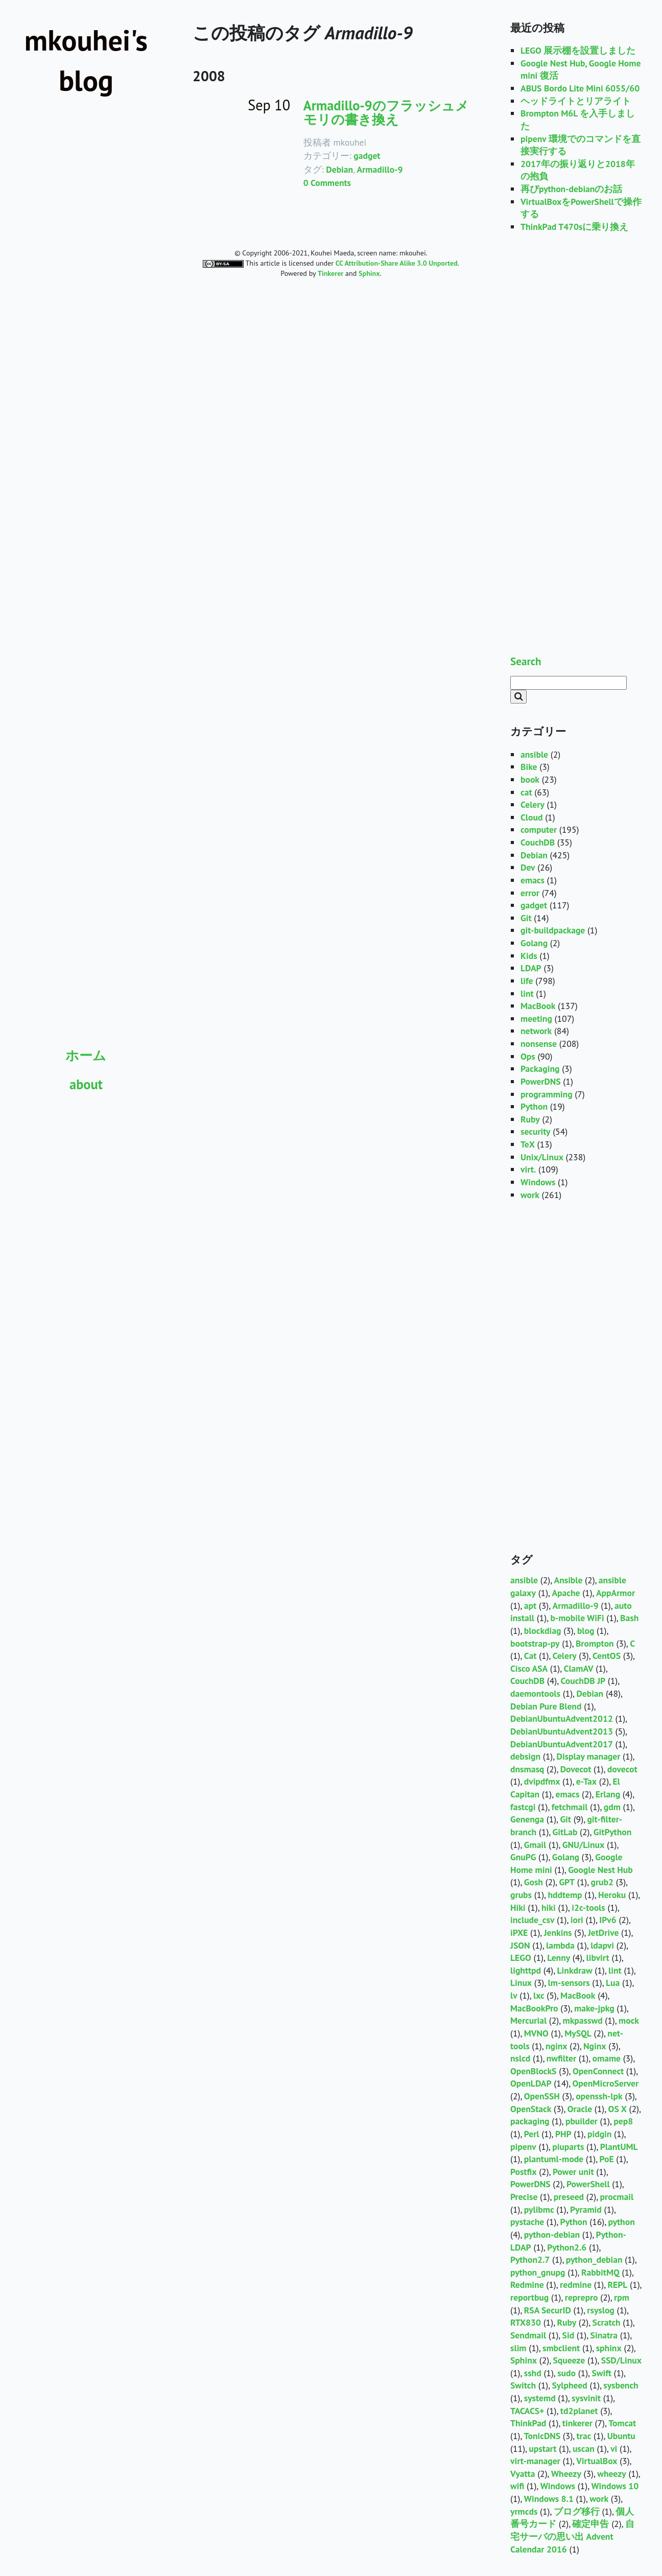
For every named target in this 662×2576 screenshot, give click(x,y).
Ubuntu (621, 2436)
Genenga (527, 1819)
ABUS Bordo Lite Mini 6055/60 (580, 88)
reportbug (529, 2297)
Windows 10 (615, 2486)
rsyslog (600, 2310)
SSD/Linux (621, 2360)
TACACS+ (527, 2411)
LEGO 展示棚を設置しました (578, 50)
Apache (566, 1593)
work (530, 1195)
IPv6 (607, 1920)
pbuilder (581, 2121)
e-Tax (586, 1781)
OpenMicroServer (606, 2083)
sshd (532, 2373)
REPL (618, 2284)
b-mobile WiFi (577, 1618)
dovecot (622, 1769)
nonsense (539, 1043)
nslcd (520, 2058)
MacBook (538, 1006)
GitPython (613, 1832)
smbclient (561, 2348)
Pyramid (586, 2209)
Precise (523, 2197)
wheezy (611, 2473)
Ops (528, 1056)
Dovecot (576, 1769)
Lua (613, 1982)
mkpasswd (583, 2020)
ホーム (85, 1055)
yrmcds (523, 2511)
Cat (530, 1655)
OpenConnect (598, 2071)
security (535, 1131)
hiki (548, 1907)
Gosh (533, 1882)
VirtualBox (596, 2461)
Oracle (580, 2109)
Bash (629, 1618)
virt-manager (535, 2461)
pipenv (523, 2146)
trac (584, 2436)
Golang (534, 943)
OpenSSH (542, 2096)
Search (525, 661)
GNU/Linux (583, 1845)
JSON (520, 1945)
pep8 (623, 2121)
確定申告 (590, 2524)
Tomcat (622, 2423)
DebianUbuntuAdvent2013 (561, 1731)
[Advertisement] (85, 1168)
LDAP (531, 968)
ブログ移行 (577, 2511)
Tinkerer (330, 273)
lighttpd (525, 1970)
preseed (569, 2197)
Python (534, 1106)
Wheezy (566, 2473)
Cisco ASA (529, 1668)
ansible (534, 754)
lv (513, 1995)
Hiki (518, 1907)
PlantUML (619, 2146)
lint (527, 993)
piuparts (568, 2146)
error (530, 893)
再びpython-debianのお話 (571, 189)
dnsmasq (527, 1769)
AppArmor (615, 1593)
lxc (539, 1995)
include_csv (532, 1920)
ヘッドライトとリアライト (576, 101)
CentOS (607, 1655)
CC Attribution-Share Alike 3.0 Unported (397, 263)
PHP (563, 2134)
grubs (521, 1895)
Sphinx (523, 2360)
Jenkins (558, 1932)
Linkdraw (575, 1970)
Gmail (535, 1845)
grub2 (601, 1882)
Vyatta (522, 2473)
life (527, 981)
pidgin (599, 2134)
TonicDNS (542, 2436)
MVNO (536, 2033)
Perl (531, 2134)
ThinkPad (528, 2423)
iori (577, 1920)
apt (530, 1605)
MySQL (578, 2033)
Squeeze (569, 2360)
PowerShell (588, 2184)
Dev (528, 867)
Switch (523, 2385)
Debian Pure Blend (545, 1706)
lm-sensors (569, 1982)
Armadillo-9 (380, 169)
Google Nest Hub (600, 1870)
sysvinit (586, 2398)
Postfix (523, 2171)
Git (526, 918)
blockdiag (542, 1630)
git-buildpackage (553, 930)
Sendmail (528, 2335)
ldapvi (602, 1945)
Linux (521, 1982)
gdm (612, 1807)
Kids (529, 956)
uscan (584, 2448)
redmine (576, 2284)
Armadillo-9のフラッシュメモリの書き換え (386, 112)
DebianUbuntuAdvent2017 (561, 1744)
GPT (567, 1882)
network (536, 1031)
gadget (366, 155)
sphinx (609, 2348)
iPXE (519, 1932)
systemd (540, 2398)
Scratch (607, 2322)
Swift (601, 2373)
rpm (621, 2297)
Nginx (594, 2046)
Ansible (568, 1580)
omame (607, 2058)
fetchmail (570, 1807)
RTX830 (525, 2322)
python (621, 2222)
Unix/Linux (542, 1157)
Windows (538, 1182)
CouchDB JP (583, 1681)
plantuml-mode (553, 2159)
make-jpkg (594, 2008)
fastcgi (522, 1807)
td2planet (579, 2411)
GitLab (565, 1832)
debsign (525, 1756)
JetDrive (603, 1932)
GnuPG (523, 1857)
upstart (542, 2448)
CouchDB (538, 842)
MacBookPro (534, 2008)
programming (547, 1094)
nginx (557, 2046)
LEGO (520, 1957)
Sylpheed (569, 2385)
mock (629, 2020)
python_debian (594, 2259)
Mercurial (528, 2020)
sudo (566, 2373)
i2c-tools (588, 1907)
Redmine (527, 2284)
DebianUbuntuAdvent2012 (561, 1718)
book (530, 779)
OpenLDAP (530, 2083)
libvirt (597, 1957)
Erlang (608, 1794)
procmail (617, 2197)
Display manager (589, 1756)
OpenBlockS (533, 2071)
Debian (339, 169)
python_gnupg (537, 2272)
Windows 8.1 (549, 2498)
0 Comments (327, 183)
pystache (527, 2222)
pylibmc (539, 2209)
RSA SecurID (547, 2310)
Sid (568, 2335)
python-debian (552, 2234)
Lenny (558, 1957)
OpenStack (530, 2109)
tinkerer (577, 2423)
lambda (560, 1945)
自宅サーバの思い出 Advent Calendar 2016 (572, 2536)
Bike (529, 766)
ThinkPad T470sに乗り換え (574, 226)
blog (585, 1630)
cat (526, 792)
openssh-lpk (599, 2096)
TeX (528, 1144)
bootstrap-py (534, 1643)
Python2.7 (530, 2259)
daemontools (535, 1693)
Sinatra (604, 2335)
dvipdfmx (542, 1781)
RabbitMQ (600, 2272)
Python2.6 (566, 2247)
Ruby (530, 1119)
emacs (533, 880)
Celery (533, 804)
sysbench (620, 2385)
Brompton (595, 1643)
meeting (536, 1018)
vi (613, 2448)
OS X (617, 2109)
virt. (528, 1169)
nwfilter (561, 2058)
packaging (529, 2121)
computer (539, 829)
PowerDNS (541, 1081)
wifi (517, 2486)
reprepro (581, 2297)
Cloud (531, 817)
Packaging (540, 1068)
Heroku (612, 1895)
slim (518, 2348)
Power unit (573, 2171)
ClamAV (579, 1668)
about (86, 1084)
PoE (607, 2159)
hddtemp (565, 1895)
